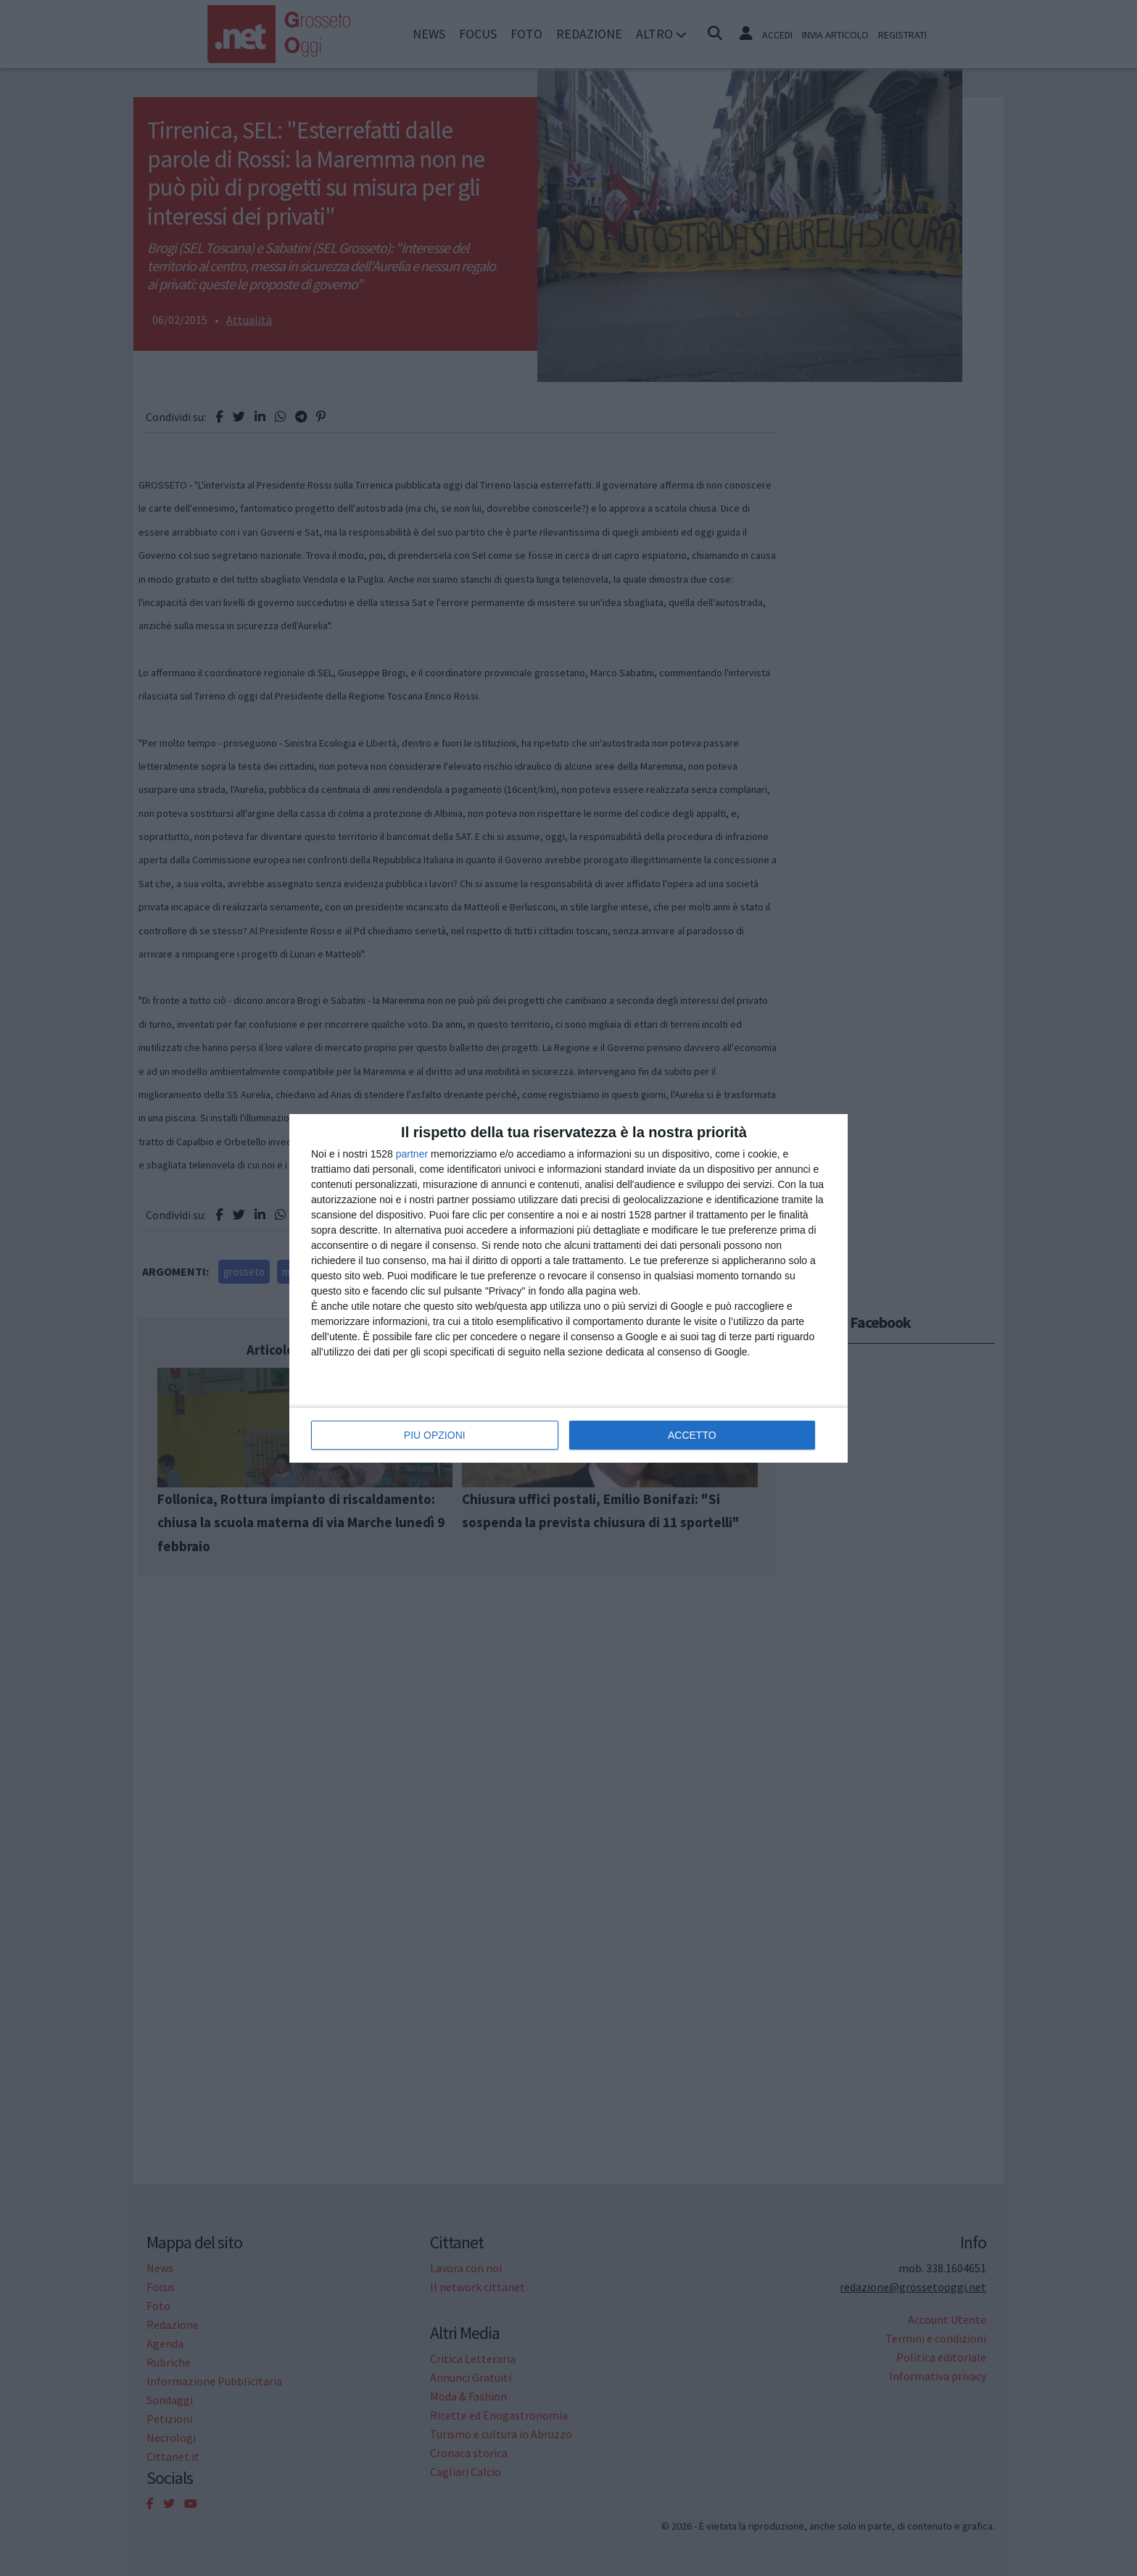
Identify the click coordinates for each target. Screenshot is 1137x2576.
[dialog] (568, 1288)
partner (412, 1154)
